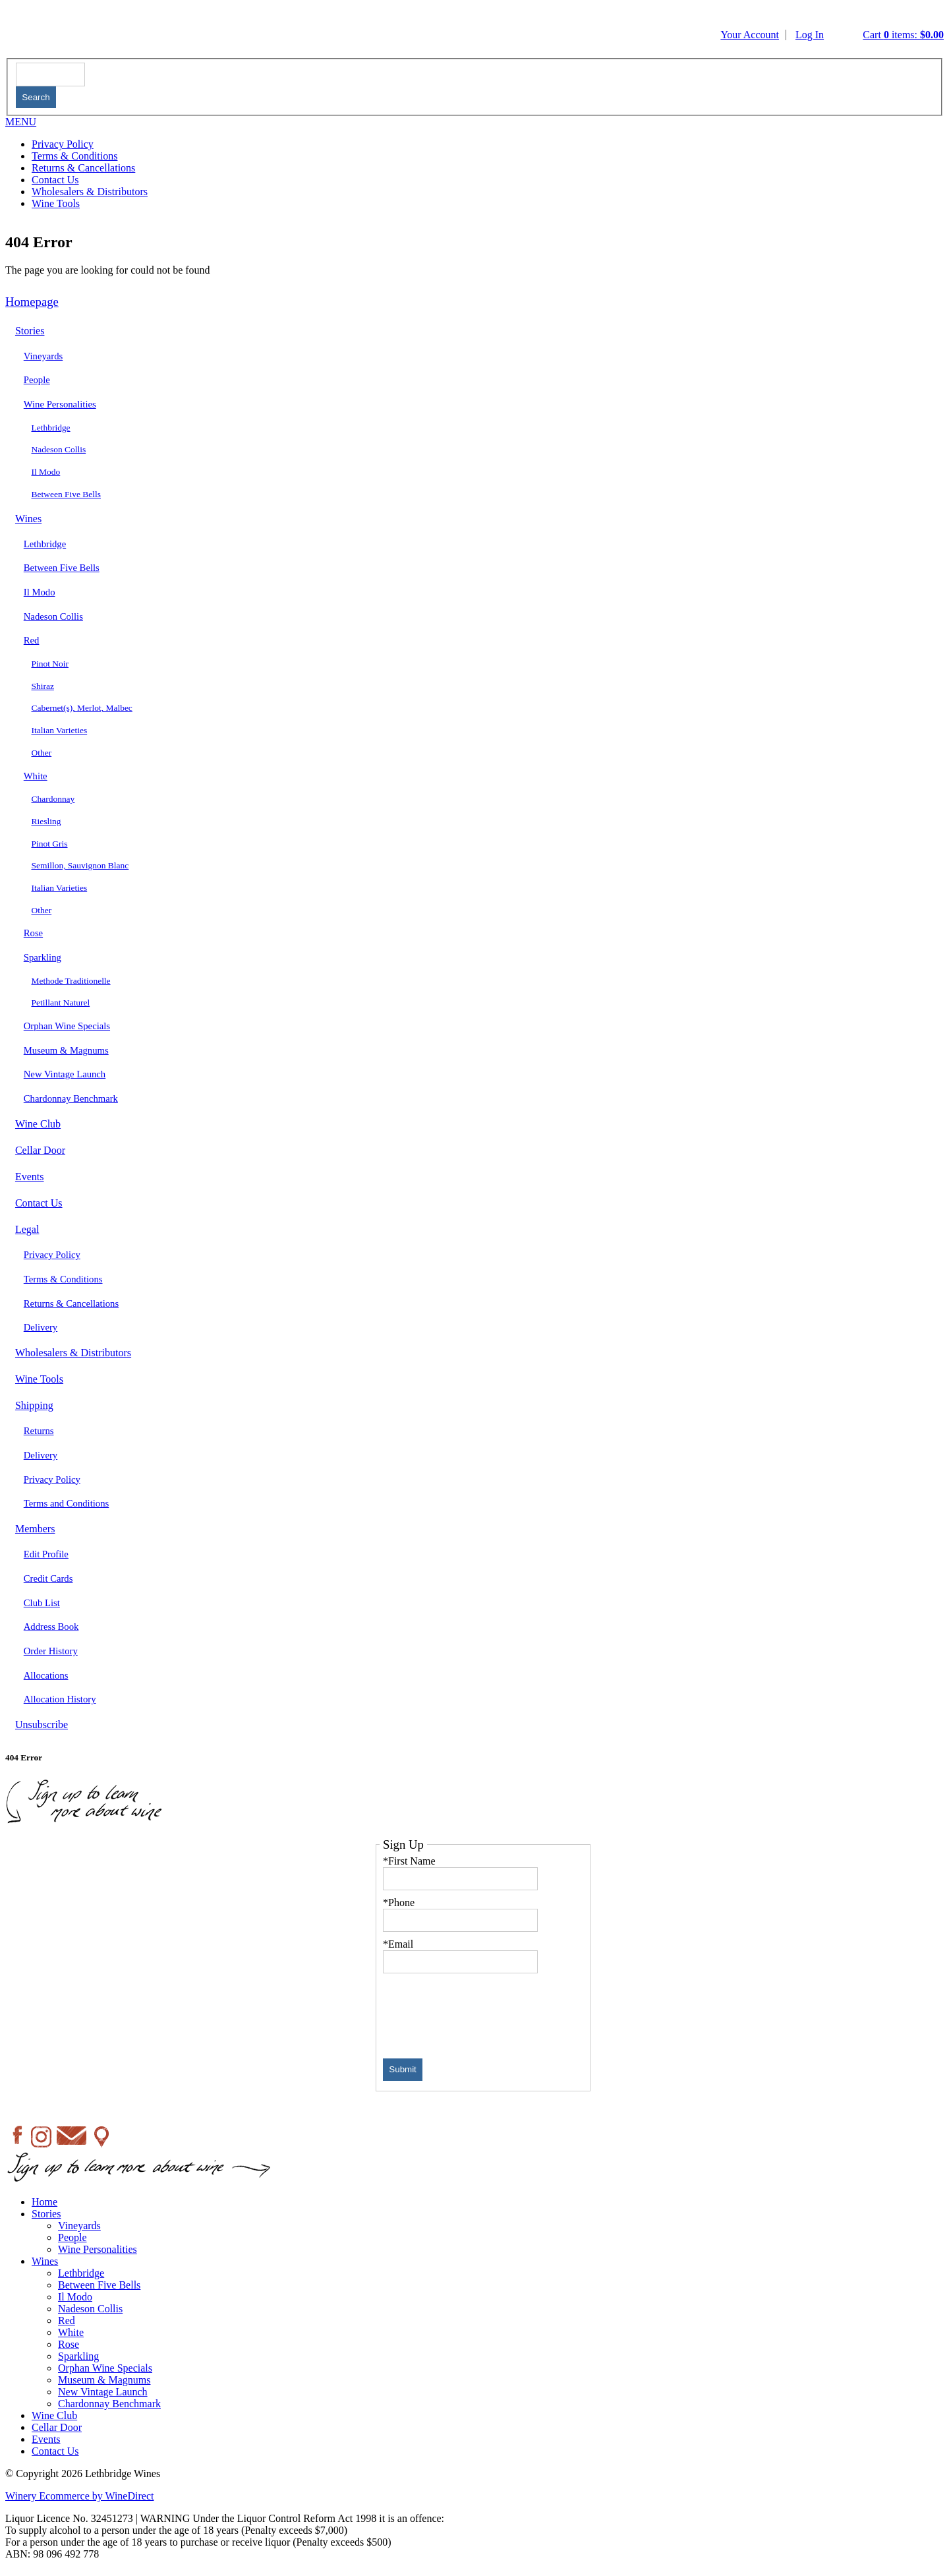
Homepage (32, 302)
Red (32, 640)
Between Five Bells (66, 494)
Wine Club (38, 1123)
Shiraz (43, 686)
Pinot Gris (50, 844)
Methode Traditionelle (71, 981)
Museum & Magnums (66, 1050)
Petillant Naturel (61, 1002)
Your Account (749, 34)
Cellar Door (40, 1150)
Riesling (46, 821)
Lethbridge (51, 428)
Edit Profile (46, 1554)
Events (29, 1176)
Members (35, 1528)
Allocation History (60, 1699)
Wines (28, 518)
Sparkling (42, 957)
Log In (809, 34)
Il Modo (46, 472)
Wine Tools (56, 203)
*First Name (409, 1861)
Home (44, 2201)
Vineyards (43, 356)
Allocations (46, 1675)
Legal (27, 1229)
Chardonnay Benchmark (71, 1098)
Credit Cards (48, 1578)
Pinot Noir (50, 664)
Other (42, 753)
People (37, 379)
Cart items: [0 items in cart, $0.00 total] (903, 34)
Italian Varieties (60, 730)
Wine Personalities (60, 404)
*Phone (399, 1902)
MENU (20, 121)
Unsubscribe (41, 1724)
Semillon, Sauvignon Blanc (80, 865)
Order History (51, 1651)
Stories (30, 330)
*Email (398, 1944)
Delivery (40, 1327)
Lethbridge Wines (342, 31)
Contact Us (55, 179)
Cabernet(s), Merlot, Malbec (82, 708)
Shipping (34, 1405)
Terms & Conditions (74, 156)
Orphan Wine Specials (67, 1026)
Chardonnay (53, 799)
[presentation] (483, 2012)
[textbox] (50, 74)
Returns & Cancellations (83, 167)
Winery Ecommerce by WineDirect (79, 2495)
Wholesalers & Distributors (90, 191)
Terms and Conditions (66, 1503)
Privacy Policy (63, 144)
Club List (42, 1603)
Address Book (51, 1626)
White (35, 776)
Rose (33, 933)
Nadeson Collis (59, 449)
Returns (39, 1430)
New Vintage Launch (64, 1074)
